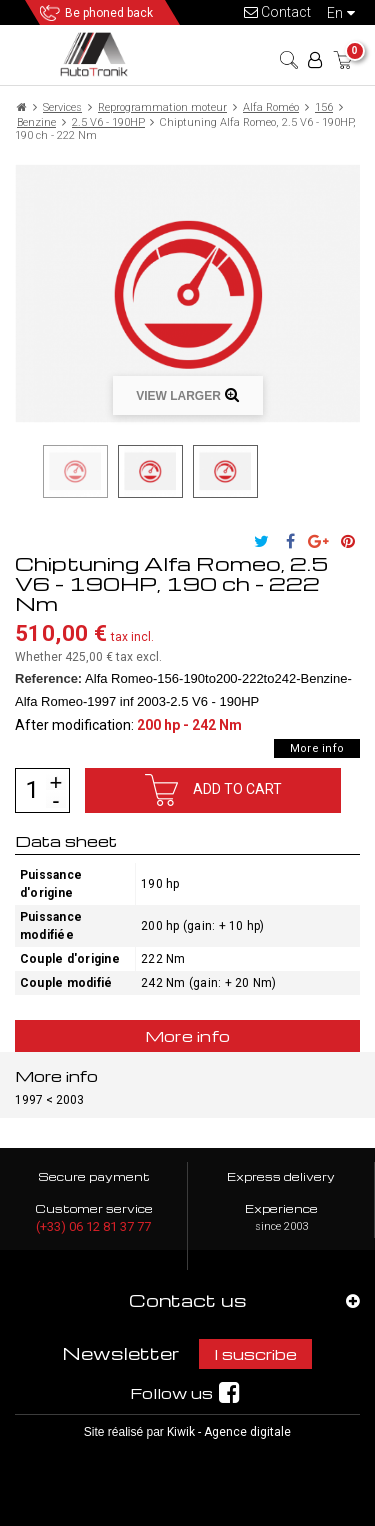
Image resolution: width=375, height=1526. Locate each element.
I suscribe (255, 1354)
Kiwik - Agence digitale (229, 1432)
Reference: (48, 678)
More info (317, 748)
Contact (277, 12)
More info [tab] (188, 1036)
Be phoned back (109, 13)
